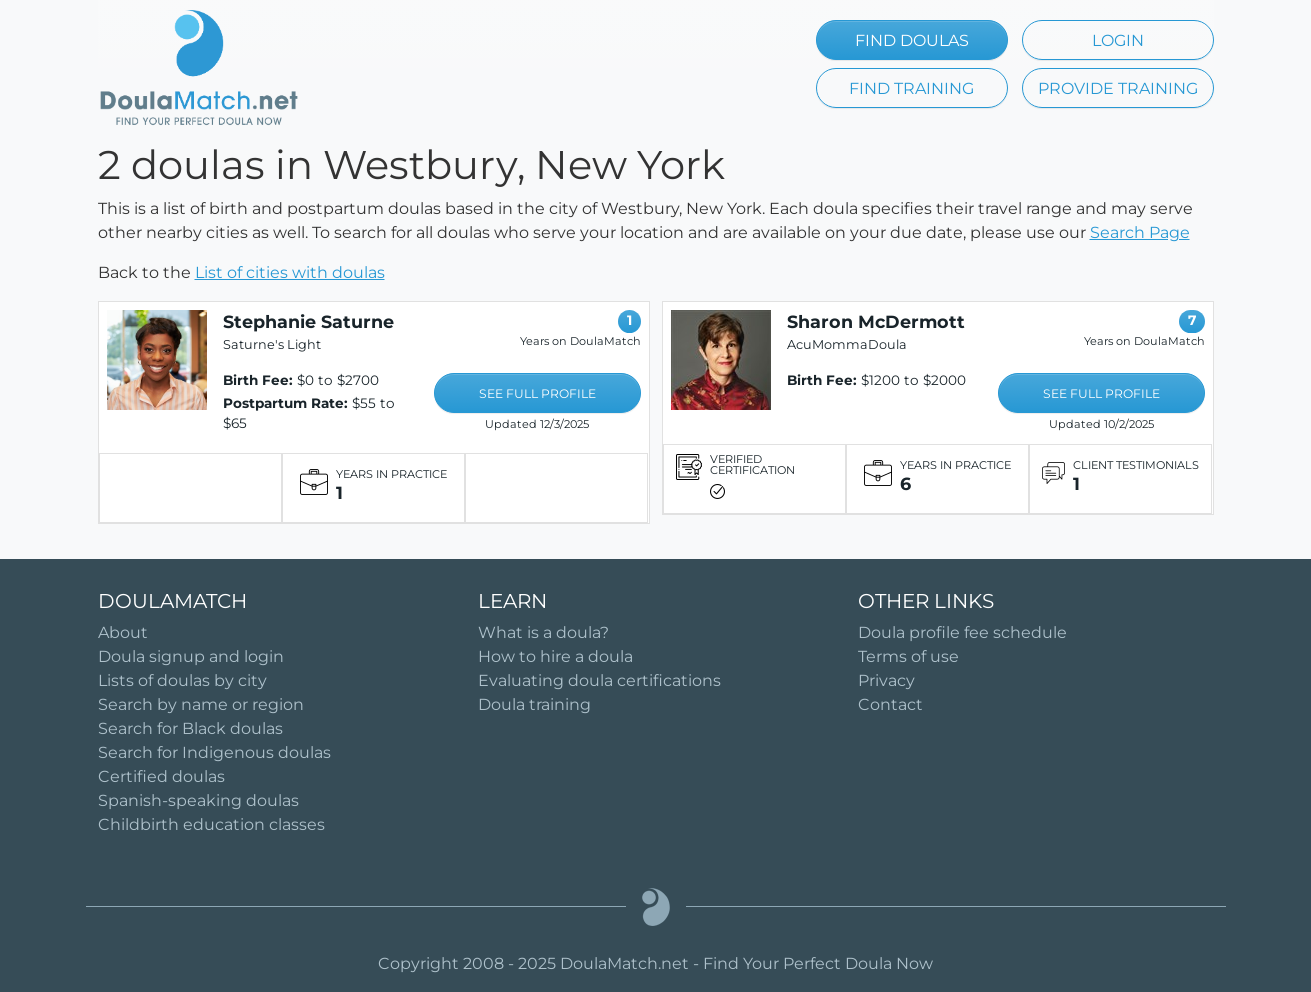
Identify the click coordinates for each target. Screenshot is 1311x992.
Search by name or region (201, 704)
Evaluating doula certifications (599, 680)
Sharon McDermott (876, 321)
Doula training (534, 704)
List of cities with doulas (290, 272)
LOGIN (1118, 40)
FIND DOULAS (912, 40)
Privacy (886, 680)
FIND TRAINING (911, 88)
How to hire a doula (555, 656)
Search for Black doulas (190, 728)
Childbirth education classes (211, 824)
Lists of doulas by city (182, 680)
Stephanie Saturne (308, 321)
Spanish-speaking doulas (198, 800)
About (123, 632)
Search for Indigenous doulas (214, 752)
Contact (890, 704)
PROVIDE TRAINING (1118, 88)
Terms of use (908, 656)
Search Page (1140, 232)
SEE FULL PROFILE (537, 393)
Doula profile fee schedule (962, 632)
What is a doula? (543, 632)
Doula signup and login (191, 656)
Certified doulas (161, 776)
